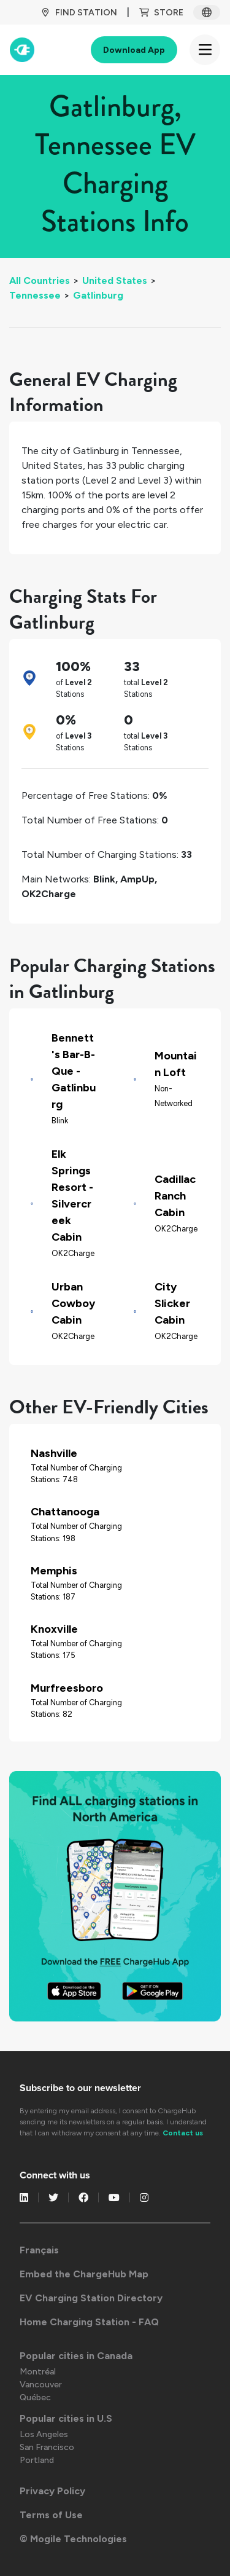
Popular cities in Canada (76, 2356)
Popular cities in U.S (66, 2418)
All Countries (39, 280)
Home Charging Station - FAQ (89, 2322)
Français (39, 2250)
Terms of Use (51, 2515)
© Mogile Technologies (73, 2539)
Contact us (183, 2133)
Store (161, 12)
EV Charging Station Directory (91, 2298)
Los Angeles (44, 2434)
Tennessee (35, 295)
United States (114, 280)
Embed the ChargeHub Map (84, 2274)
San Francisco (47, 2447)
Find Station (78, 12)
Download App (134, 50)
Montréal (38, 2371)
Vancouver (41, 2384)
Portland (37, 2460)
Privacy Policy (52, 2491)
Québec (35, 2397)
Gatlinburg (98, 295)
